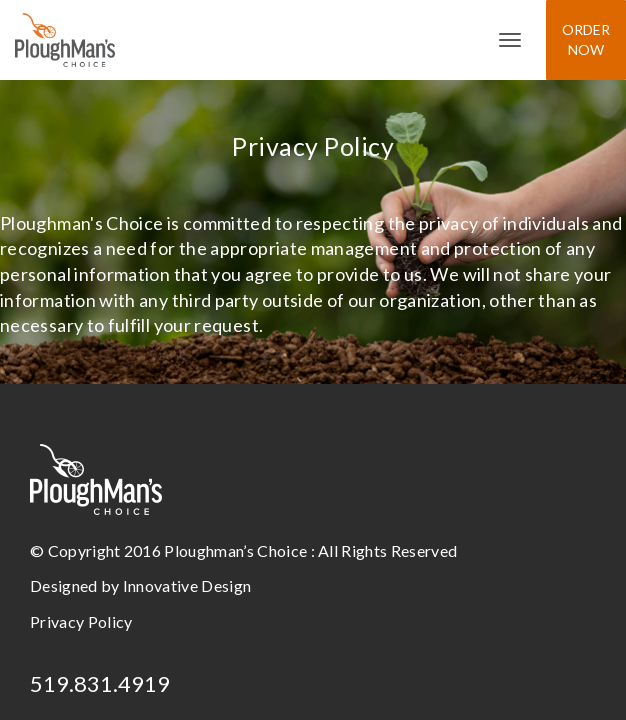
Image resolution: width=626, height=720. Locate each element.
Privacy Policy (81, 621)
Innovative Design (187, 585)
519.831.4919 (100, 683)
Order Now (586, 39)
